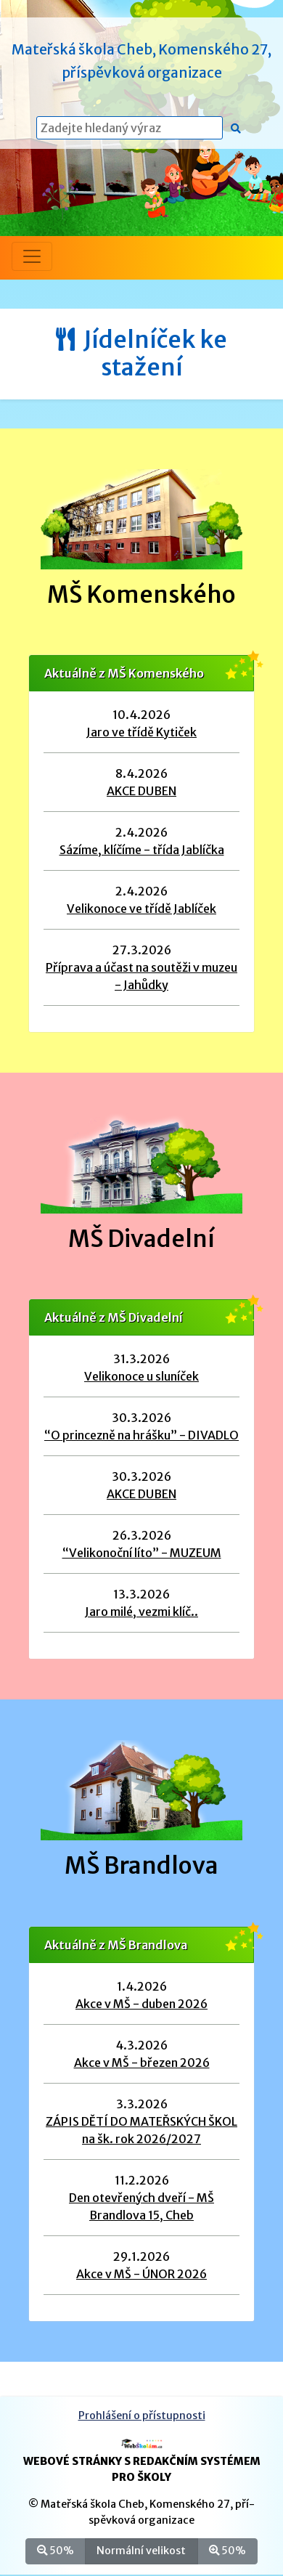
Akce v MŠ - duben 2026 (141, 2003)
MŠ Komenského (141, 594)
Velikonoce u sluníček (141, 1376)
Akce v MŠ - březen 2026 (142, 2062)
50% (55, 2550)
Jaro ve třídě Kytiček (141, 732)
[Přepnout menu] (32, 256)
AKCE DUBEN (141, 791)
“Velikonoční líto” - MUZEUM (141, 1552)
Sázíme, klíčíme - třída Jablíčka (142, 849)
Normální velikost (141, 2550)
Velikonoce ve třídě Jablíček (141, 908)
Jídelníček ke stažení (141, 353)
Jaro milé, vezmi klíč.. (141, 1611)
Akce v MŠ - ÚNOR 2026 (141, 2274)
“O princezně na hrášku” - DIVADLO (141, 1435)
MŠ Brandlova (141, 1865)
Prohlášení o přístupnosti (141, 2415)
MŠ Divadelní (141, 1239)
